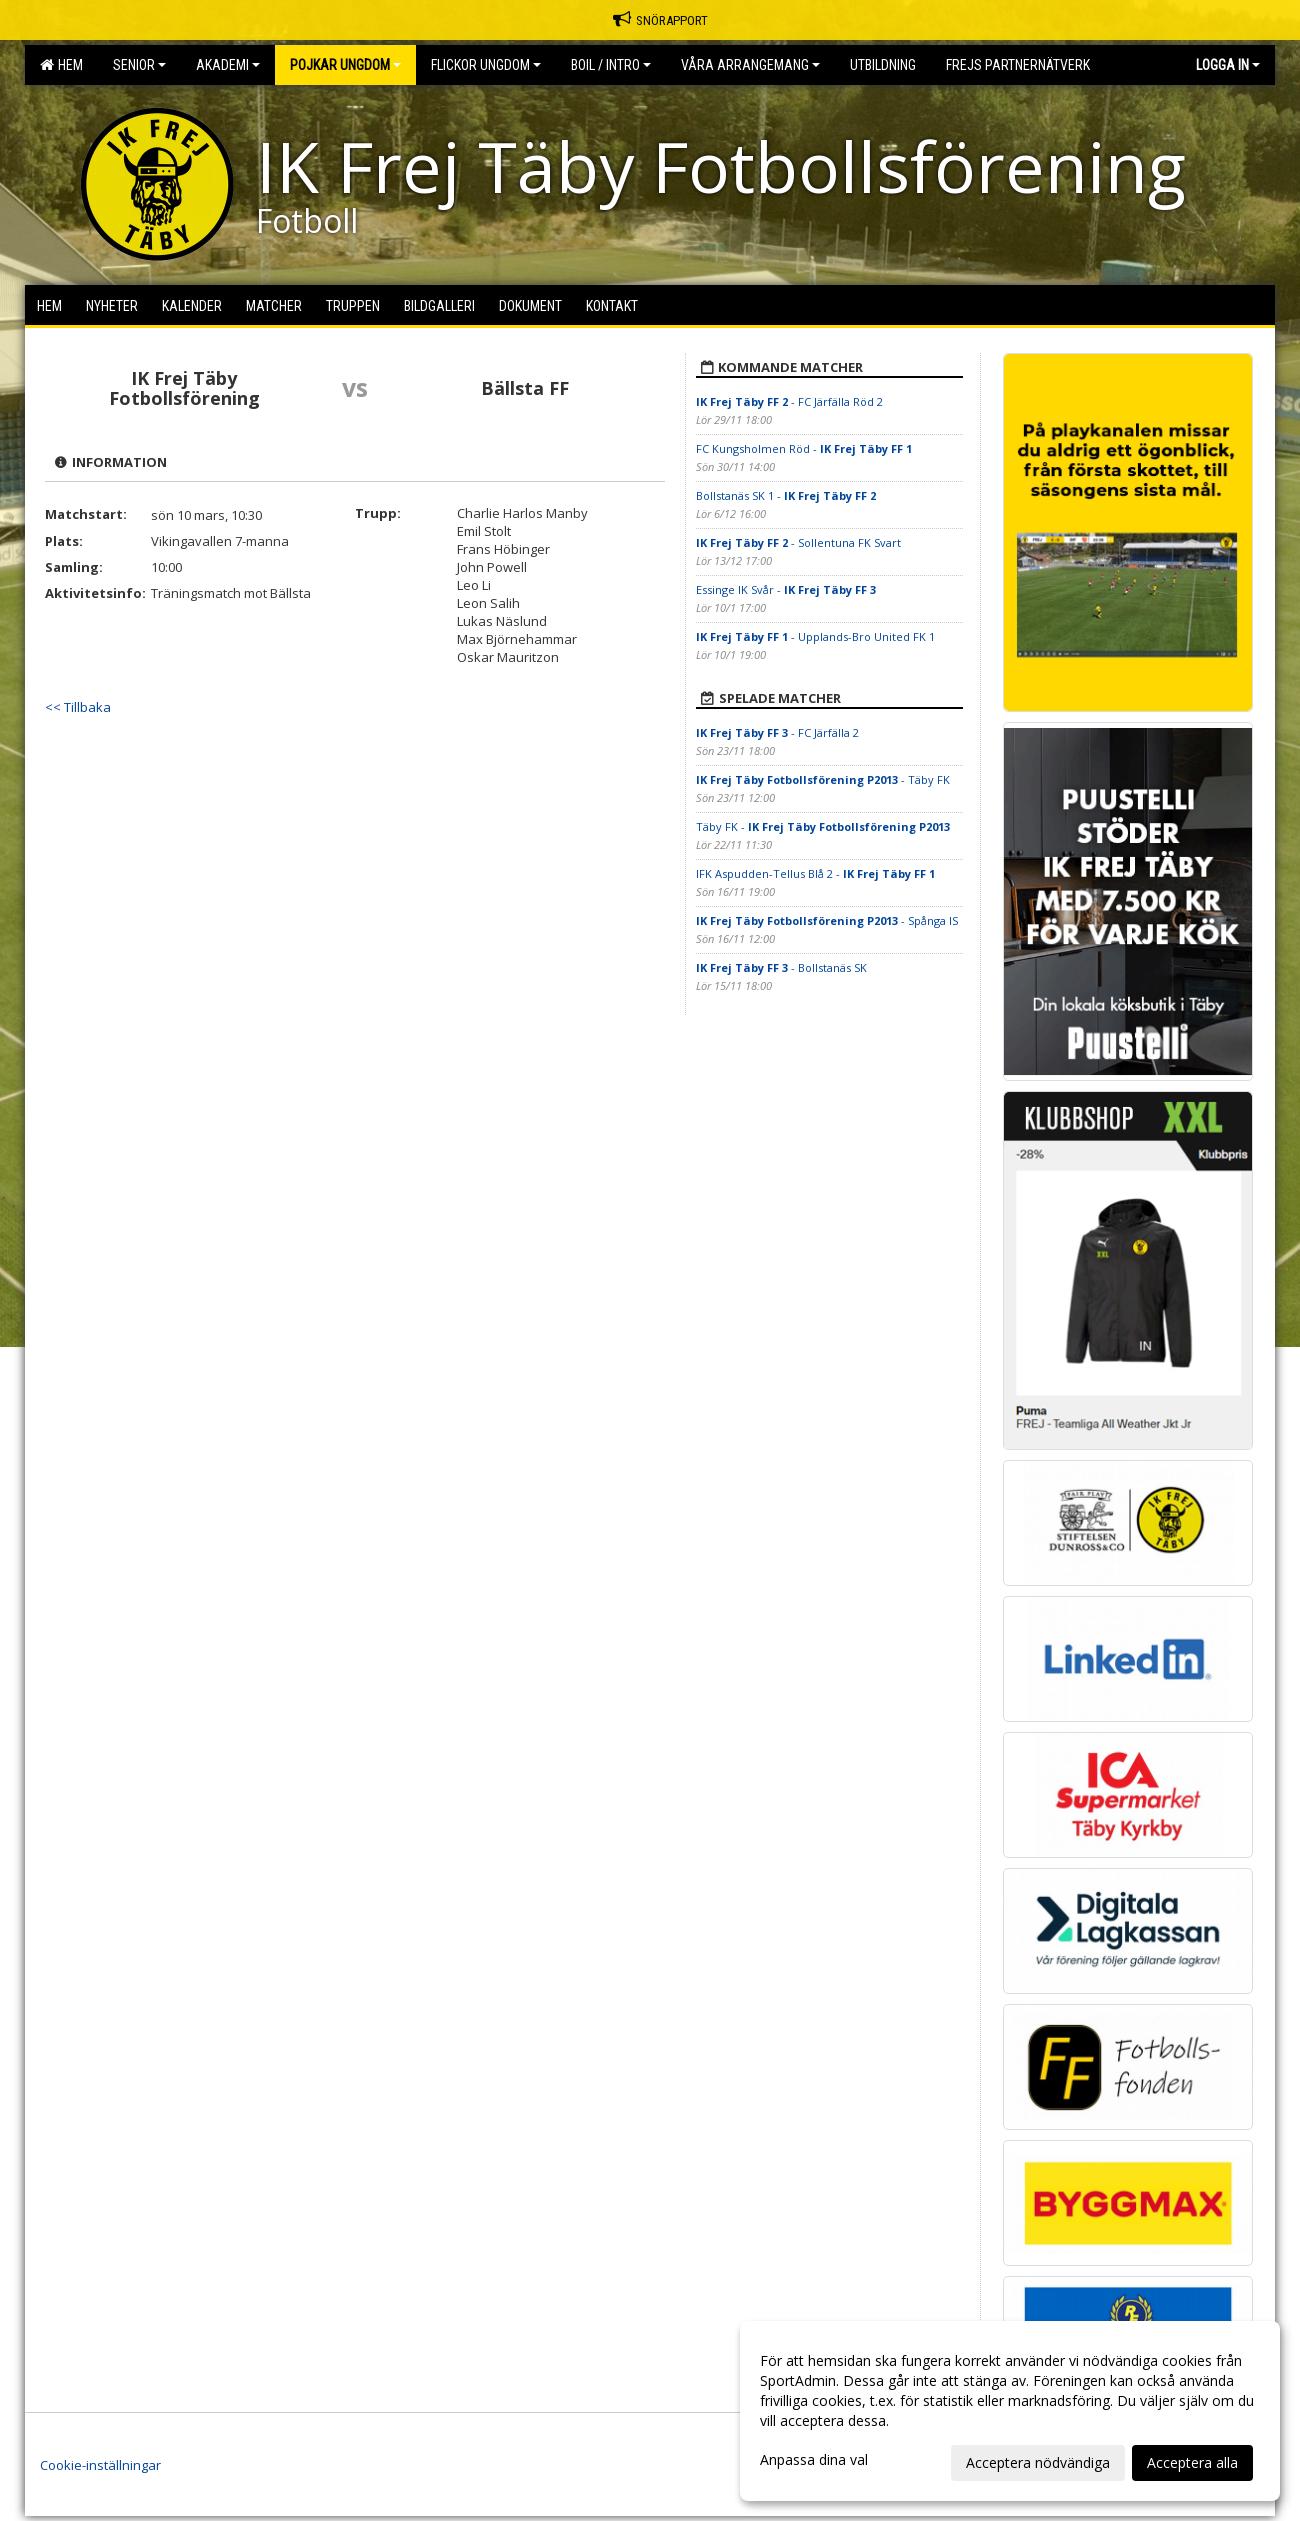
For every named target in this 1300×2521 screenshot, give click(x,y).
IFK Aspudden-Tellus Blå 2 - (815, 873)
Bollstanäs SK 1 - (786, 495)
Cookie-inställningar (100, 2465)
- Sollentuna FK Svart (798, 542)
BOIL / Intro (611, 65)
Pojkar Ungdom (345, 65)
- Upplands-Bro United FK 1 (815, 636)
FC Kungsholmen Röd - (804, 448)
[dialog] (1010, 2411)
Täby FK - (823, 826)
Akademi (228, 65)
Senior (139, 65)
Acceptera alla (1192, 2462)
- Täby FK (823, 779)
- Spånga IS (827, 920)
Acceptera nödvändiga (1038, 2462)
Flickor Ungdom (486, 65)
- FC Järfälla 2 (777, 732)
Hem (61, 65)
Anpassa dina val (814, 2460)
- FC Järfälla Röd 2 (789, 401)
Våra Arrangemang (750, 65)
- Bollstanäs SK (781, 967)
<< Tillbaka (78, 707)
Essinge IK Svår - (786, 589)
